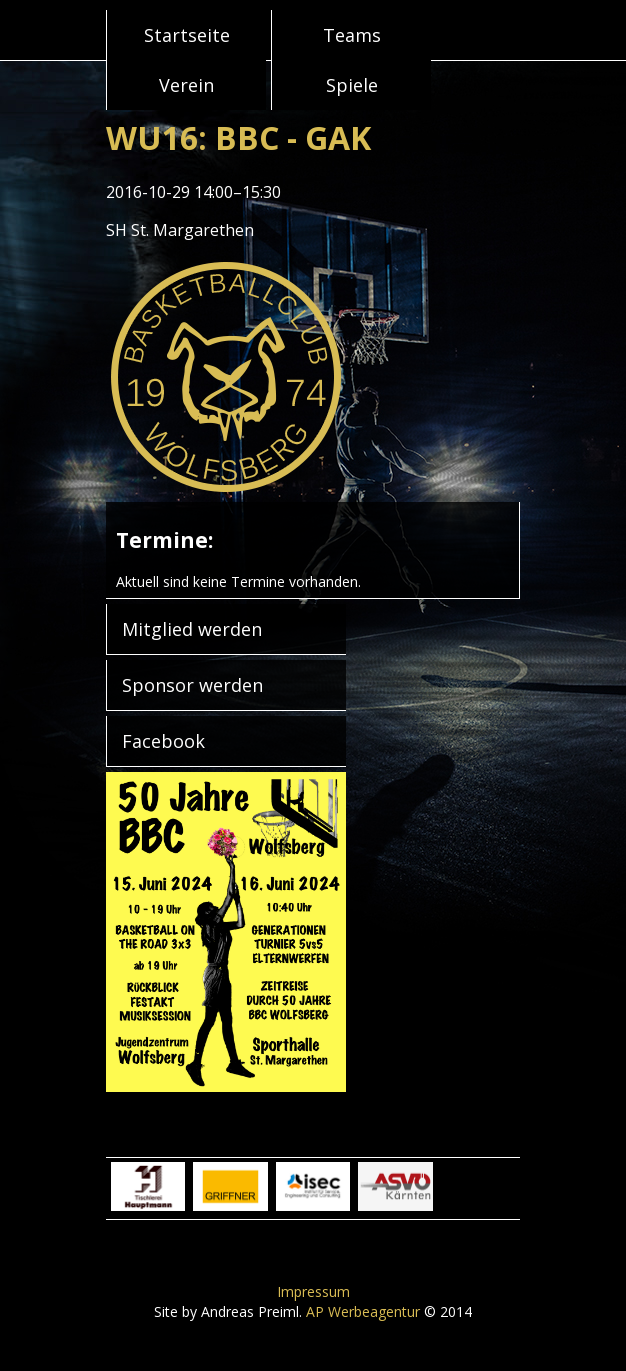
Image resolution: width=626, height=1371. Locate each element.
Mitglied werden (192, 629)
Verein (186, 85)
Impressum (313, 1291)
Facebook (163, 741)
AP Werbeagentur (363, 1311)
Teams (352, 35)
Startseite (187, 35)
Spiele (352, 85)
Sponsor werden (192, 685)
